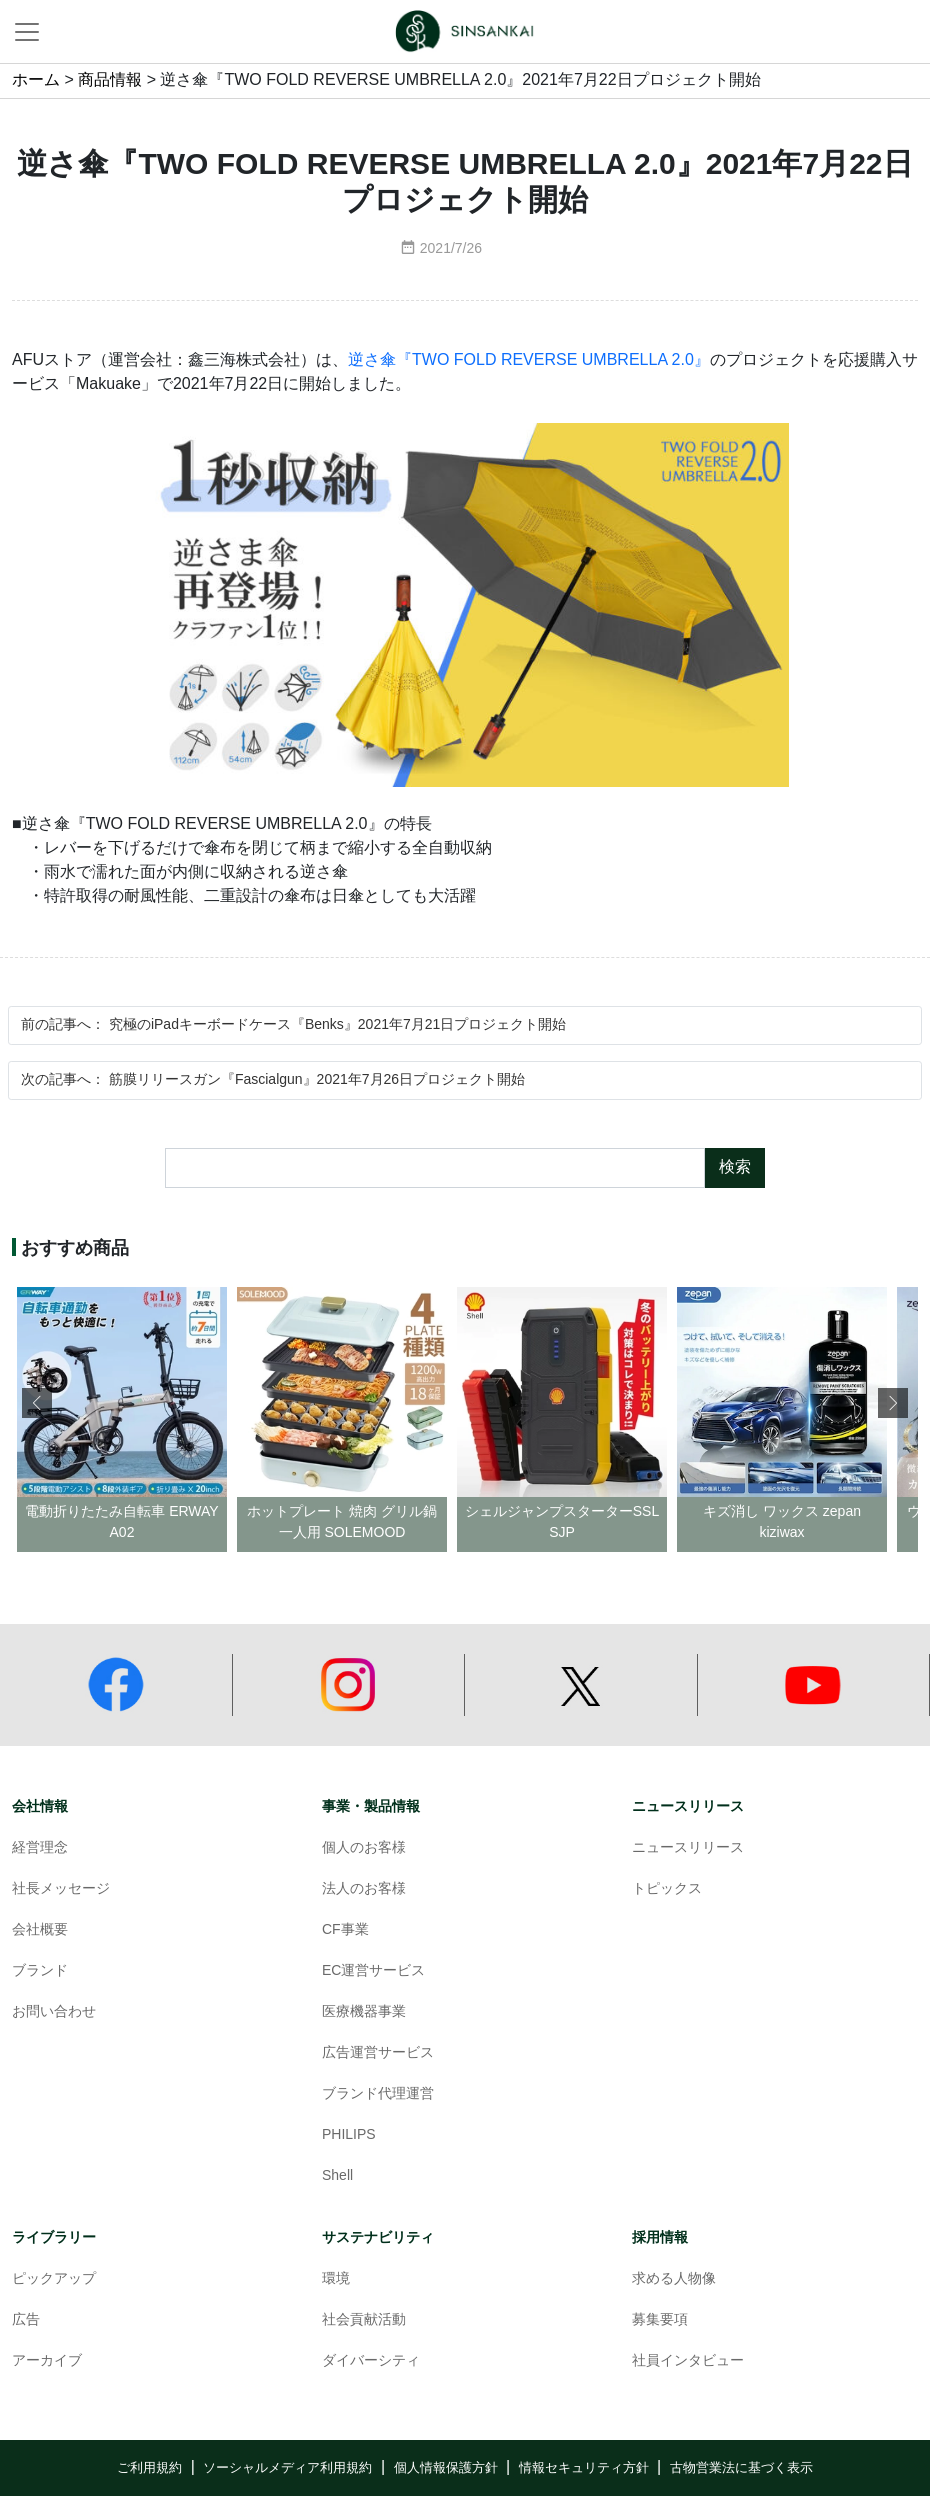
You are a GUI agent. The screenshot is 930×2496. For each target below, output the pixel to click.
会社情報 (40, 1806)
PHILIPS (349, 2135)
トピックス (667, 1889)
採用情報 (660, 2237)
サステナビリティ (378, 2237)
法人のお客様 (364, 1889)
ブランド (40, 1971)
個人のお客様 (364, 1848)
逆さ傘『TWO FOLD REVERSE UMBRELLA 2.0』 (529, 360)
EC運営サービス (373, 1971)
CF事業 (345, 1930)
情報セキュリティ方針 (584, 2468)
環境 (336, 2279)
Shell (337, 2176)
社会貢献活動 (364, 2320)
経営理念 (40, 1848)
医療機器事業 (364, 2012)
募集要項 (660, 2320)
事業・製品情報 (371, 1806)
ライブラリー (54, 2237)
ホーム (36, 80)
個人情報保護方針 (446, 2468)
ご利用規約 (149, 2468)
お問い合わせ (54, 2012)
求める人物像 (674, 2279)
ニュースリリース (688, 1806)
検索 (735, 1167)
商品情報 (110, 80)
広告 (26, 2320)
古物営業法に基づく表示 (741, 2468)
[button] (893, 1403)
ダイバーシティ (371, 2361)
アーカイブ (47, 2361)
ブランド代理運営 (378, 2094)
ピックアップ (54, 2279)
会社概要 (40, 1930)
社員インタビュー (688, 2361)
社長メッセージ (61, 1889)
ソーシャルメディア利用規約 (287, 2468)
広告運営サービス (378, 2053)
